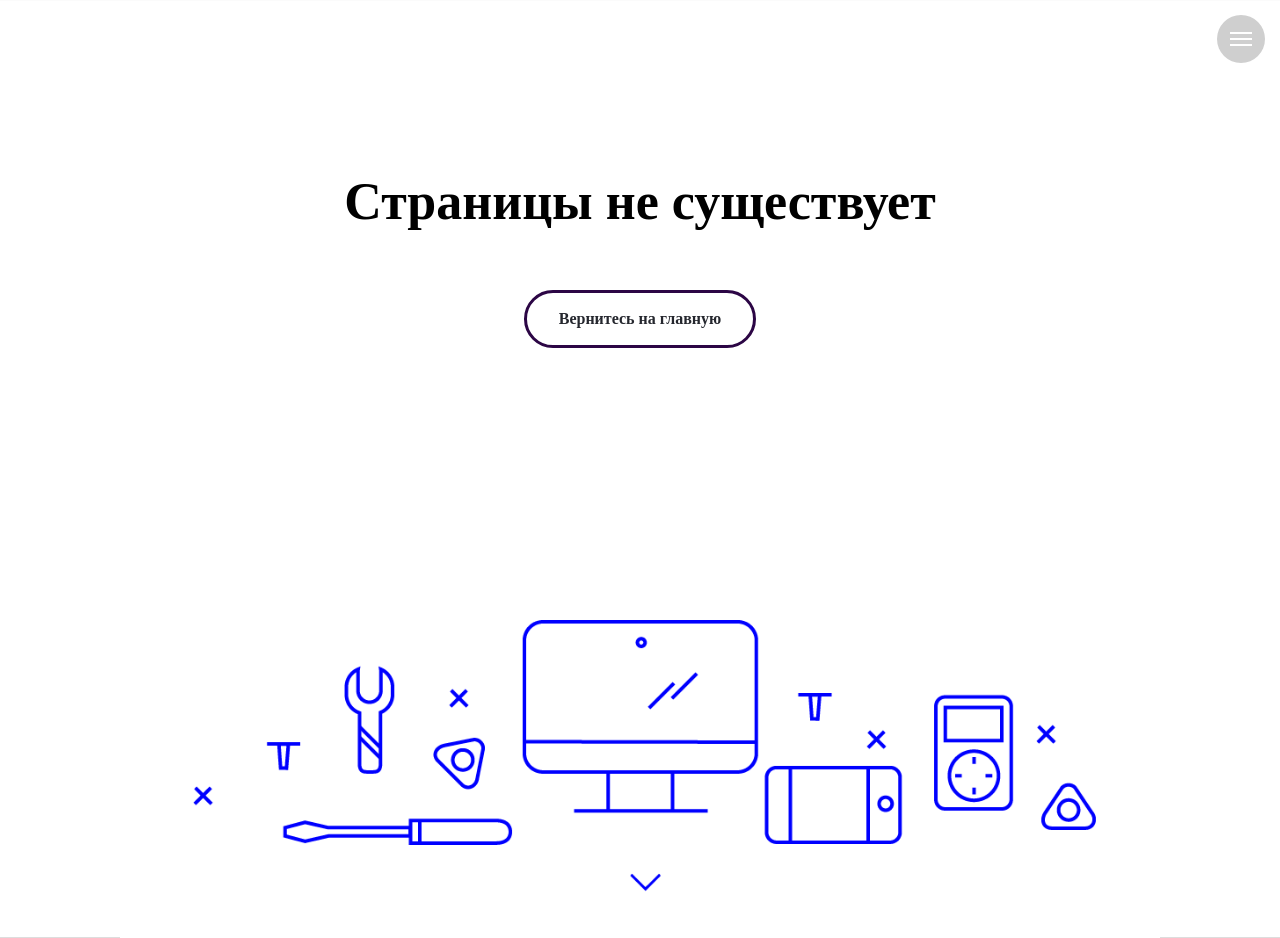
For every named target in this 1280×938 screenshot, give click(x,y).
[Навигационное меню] (1241, 39)
